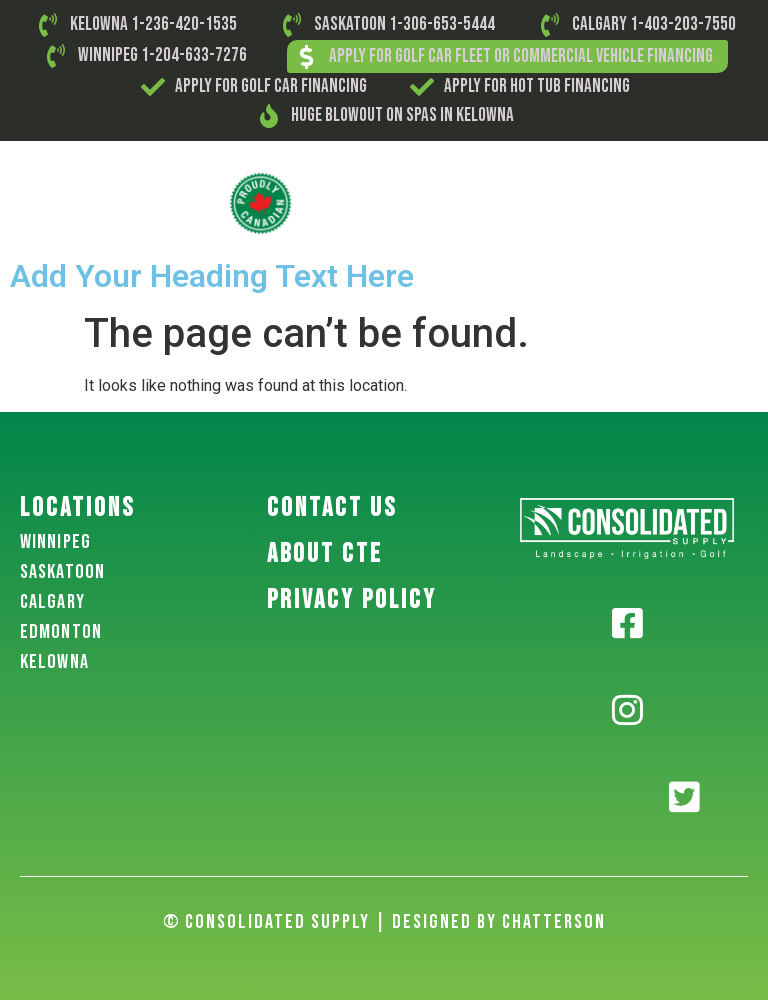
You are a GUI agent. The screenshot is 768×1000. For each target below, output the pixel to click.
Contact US (332, 508)
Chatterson (554, 922)
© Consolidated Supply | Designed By (332, 922)
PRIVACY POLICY (352, 600)
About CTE (325, 554)
